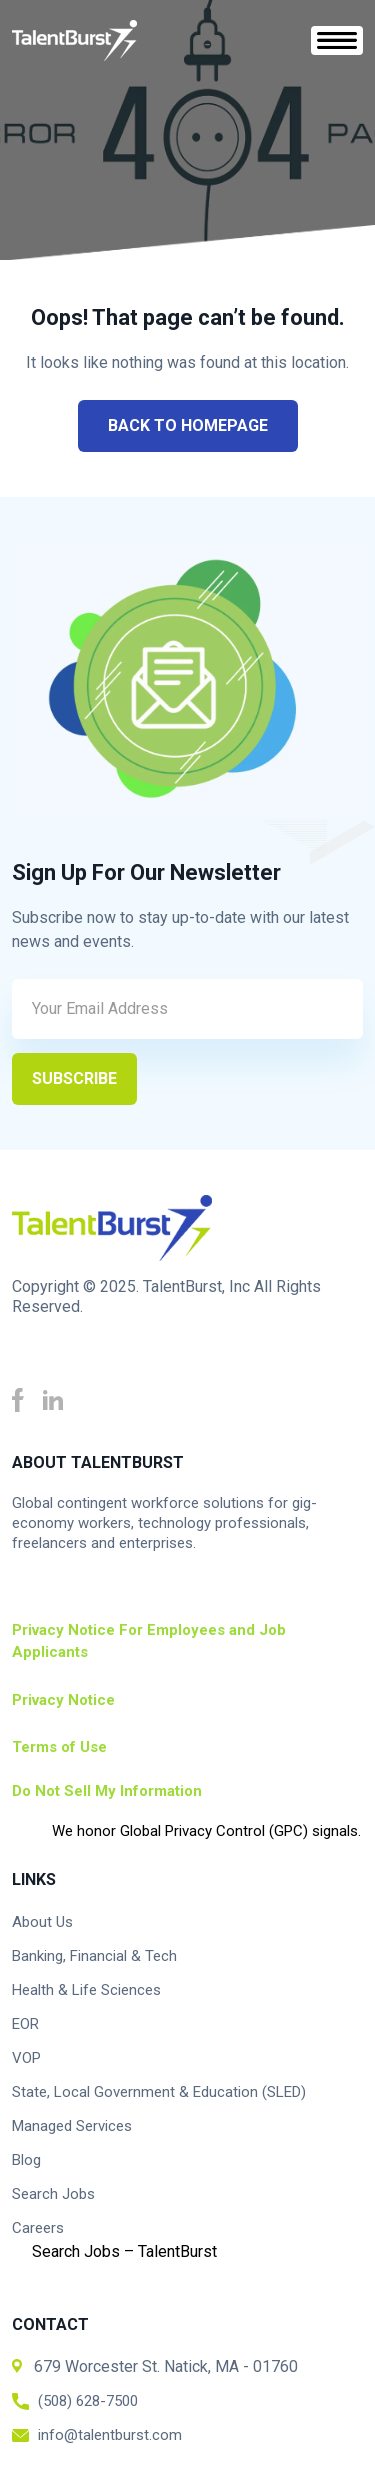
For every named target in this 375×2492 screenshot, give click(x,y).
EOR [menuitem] (25, 2024)
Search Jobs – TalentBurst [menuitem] (124, 2251)
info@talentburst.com (110, 2435)
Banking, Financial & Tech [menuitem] (94, 1956)
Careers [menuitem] (38, 2228)
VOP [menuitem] (26, 2058)
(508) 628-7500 (88, 2401)
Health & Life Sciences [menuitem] (86, 1990)
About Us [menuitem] (42, 1922)
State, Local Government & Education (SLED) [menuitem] (159, 2092)
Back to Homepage (188, 425)
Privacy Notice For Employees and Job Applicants (149, 1641)
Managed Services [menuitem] (72, 2126)
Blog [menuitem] (26, 2160)
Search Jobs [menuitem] (53, 2194)
